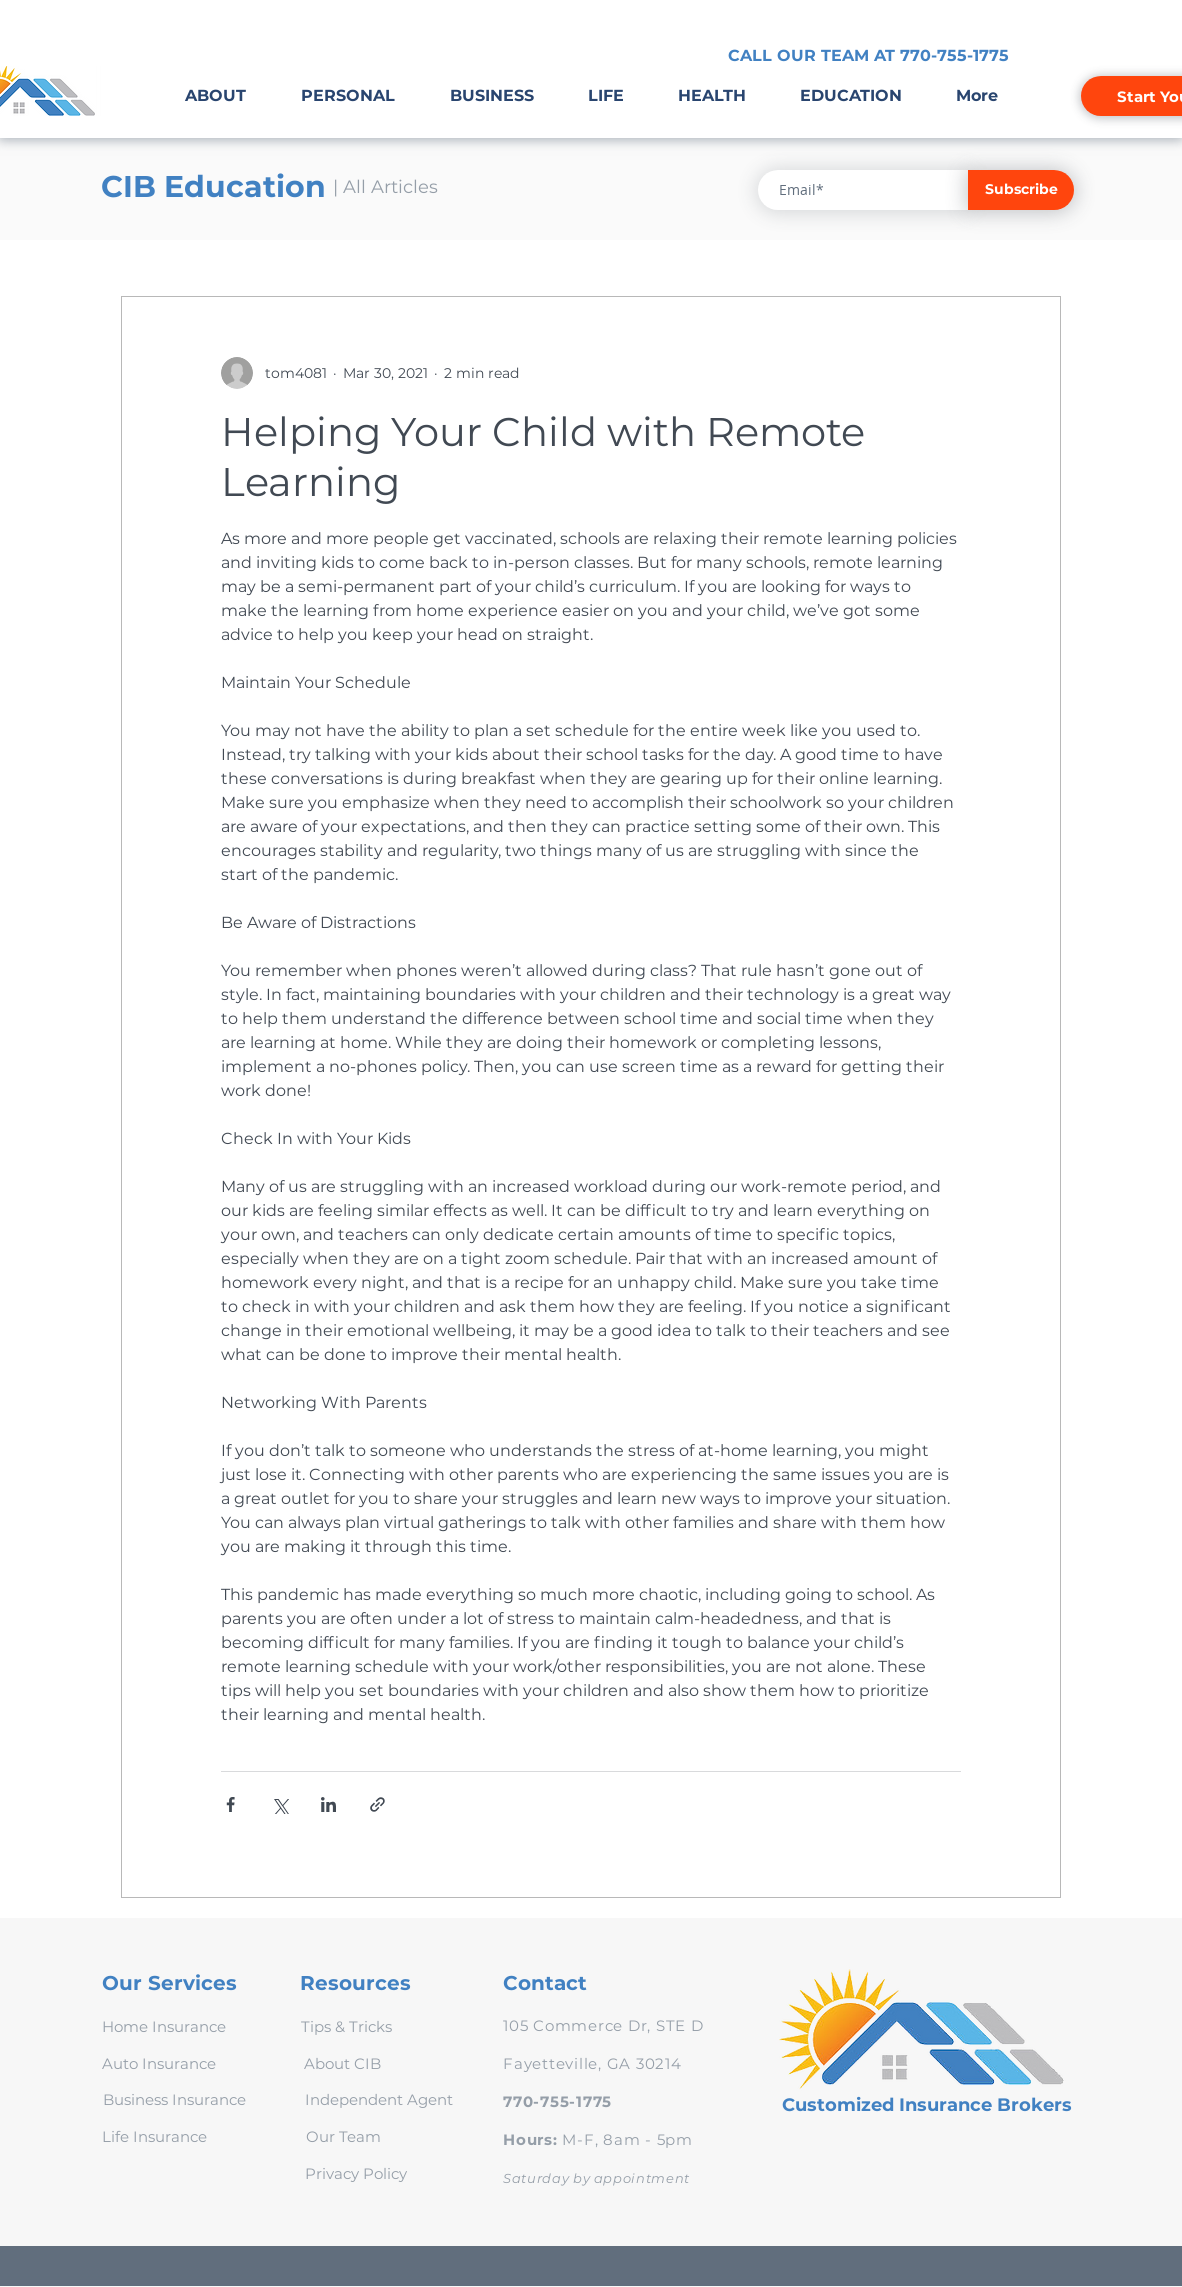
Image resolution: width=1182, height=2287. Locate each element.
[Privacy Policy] (356, 2173)
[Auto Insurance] (159, 2063)
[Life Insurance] (154, 2136)
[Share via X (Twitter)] (279, 1804)
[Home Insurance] (163, 2026)
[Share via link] (377, 1804)
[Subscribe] (1021, 190)
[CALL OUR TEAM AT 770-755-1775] (868, 56)
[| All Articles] (385, 188)
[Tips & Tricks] (346, 2026)
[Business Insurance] (174, 2099)
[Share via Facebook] (230, 1804)
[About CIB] (342, 2063)
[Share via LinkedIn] (328, 1804)
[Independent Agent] (378, 2099)
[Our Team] (343, 2136)
